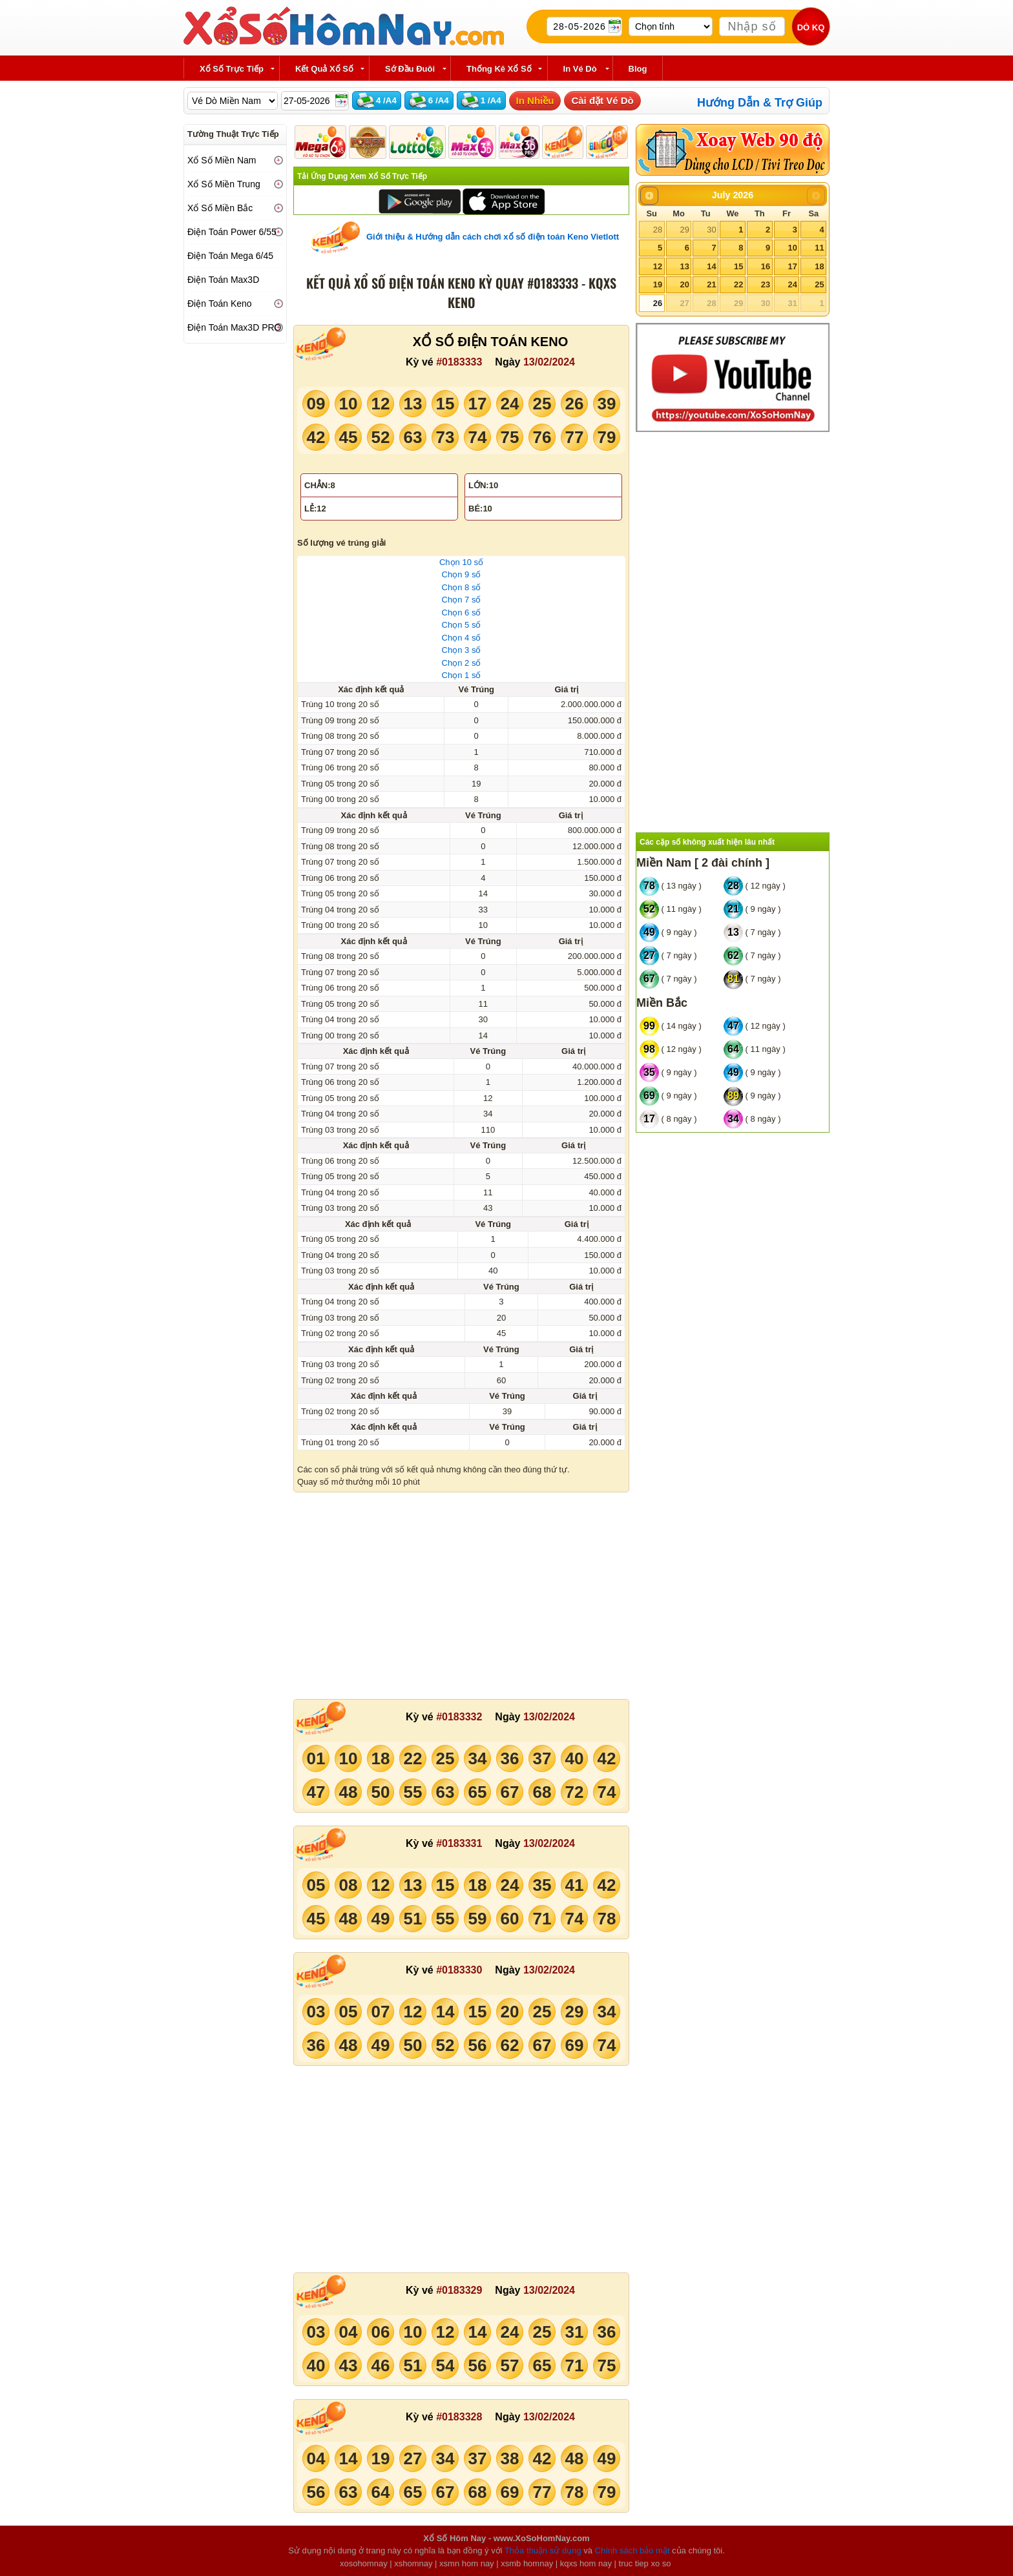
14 (711, 266)
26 (657, 303)
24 (792, 284)
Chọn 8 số (461, 587)
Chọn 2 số (461, 663)
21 (711, 284)
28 (657, 229)
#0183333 (459, 361)
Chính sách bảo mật (632, 2550)
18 (819, 266)
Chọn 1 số (461, 675)
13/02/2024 (549, 361)
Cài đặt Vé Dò (602, 100)
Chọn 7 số (461, 599)
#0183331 (459, 1843)
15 (738, 266)
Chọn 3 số (461, 650)
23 (765, 284)
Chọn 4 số (461, 638)
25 (819, 284)
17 (792, 266)
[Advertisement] (461, 1595)
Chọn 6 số (461, 612)
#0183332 (459, 1716)
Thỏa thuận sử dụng (543, 2550)
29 (684, 229)
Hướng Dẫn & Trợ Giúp (759, 102)
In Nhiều (535, 100)
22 (738, 284)
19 (657, 284)
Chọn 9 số (461, 574)
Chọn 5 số (461, 625)
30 (711, 229)
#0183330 (459, 1969)
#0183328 (459, 2416)
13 (684, 266)
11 (819, 247)
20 (684, 284)
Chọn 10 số (461, 562)
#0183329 (459, 2290)
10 (792, 247)
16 (765, 266)
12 (657, 266)
